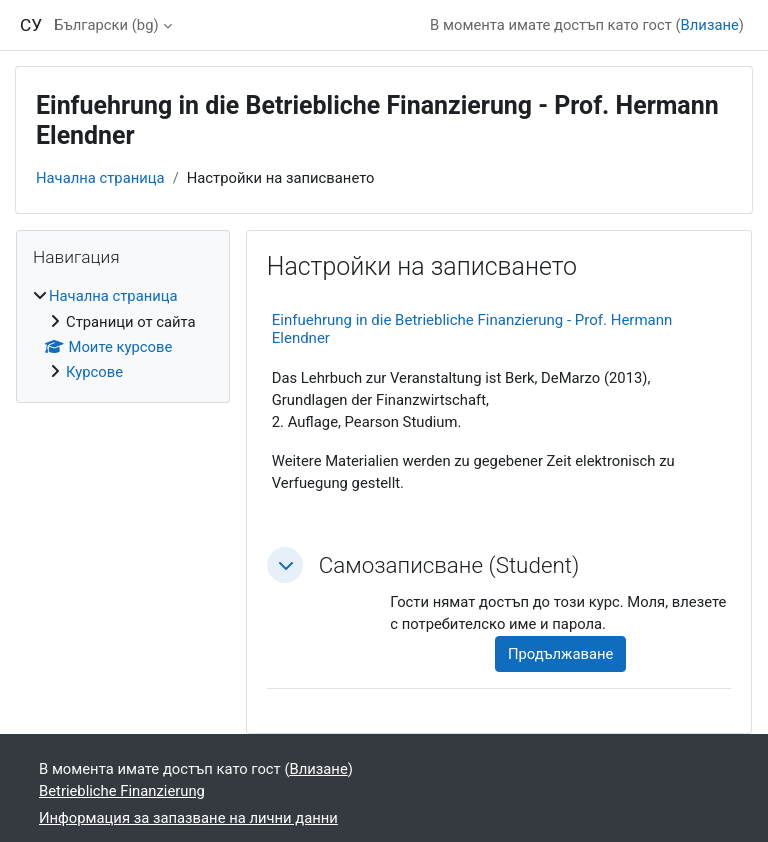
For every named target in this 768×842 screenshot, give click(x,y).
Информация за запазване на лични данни (188, 818)
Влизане (710, 25)
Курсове (94, 372)
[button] (285, 565)
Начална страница (100, 178)
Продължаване (561, 654)
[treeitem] (123, 334)
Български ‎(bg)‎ (106, 25)
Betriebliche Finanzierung (122, 791)
